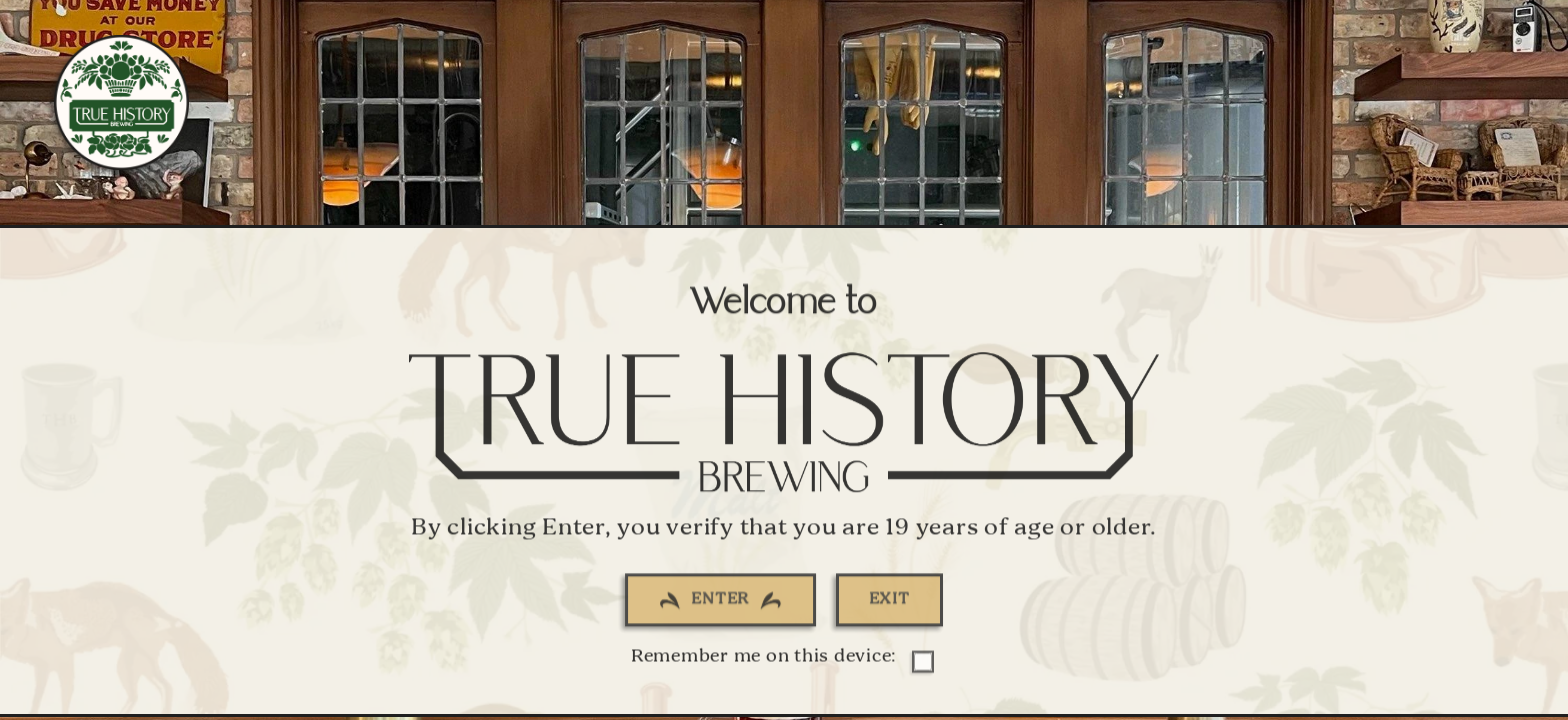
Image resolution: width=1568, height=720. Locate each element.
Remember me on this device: (781, 662)
